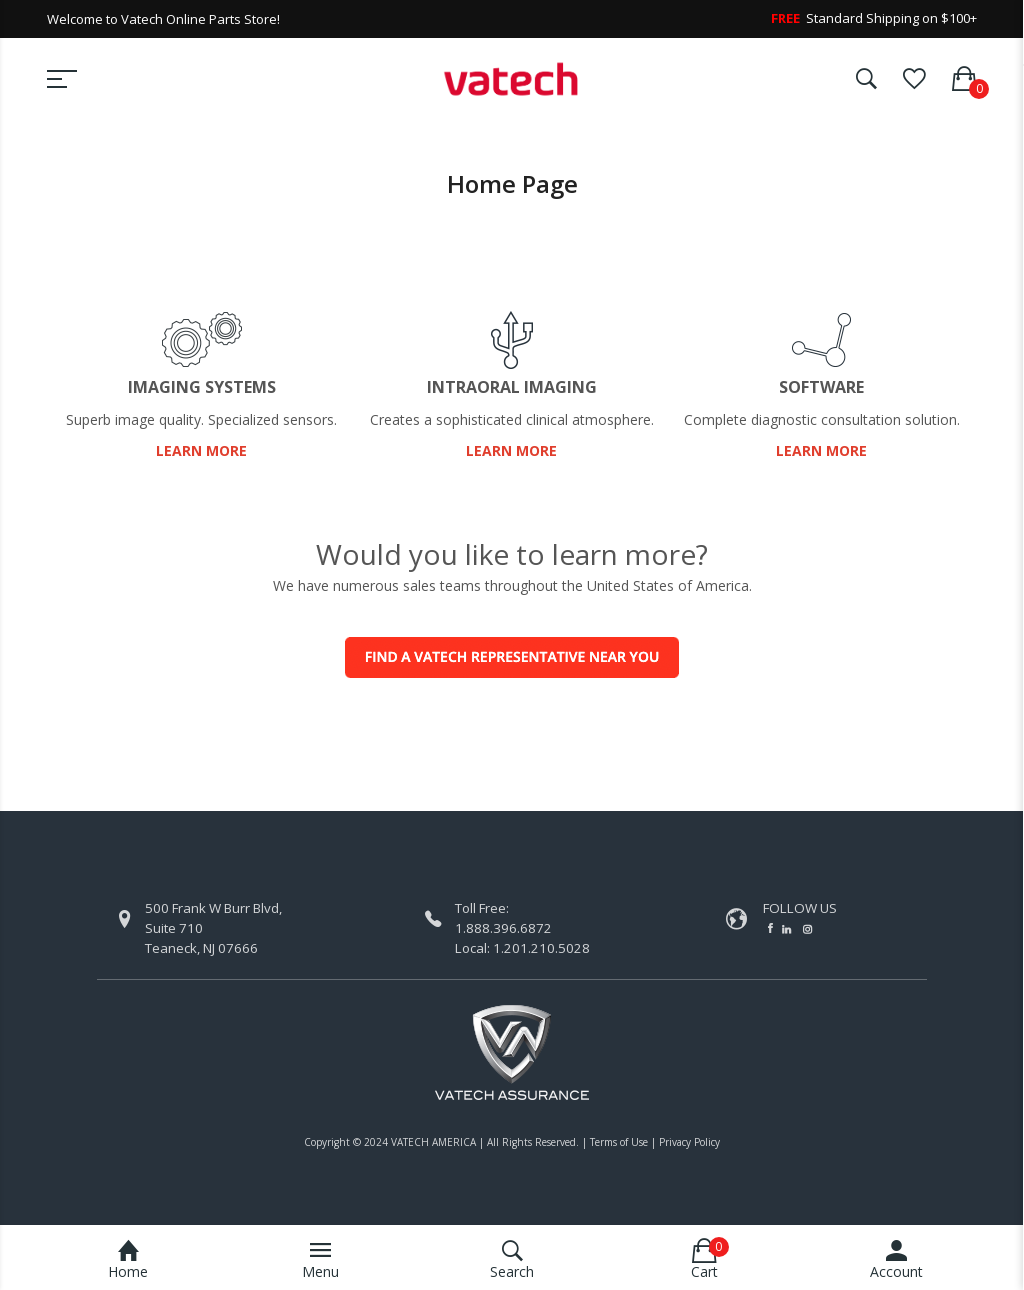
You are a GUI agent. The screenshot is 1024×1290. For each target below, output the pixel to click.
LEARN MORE (201, 450)
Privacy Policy (689, 1142)
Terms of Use (619, 1142)
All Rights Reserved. (533, 1142)
